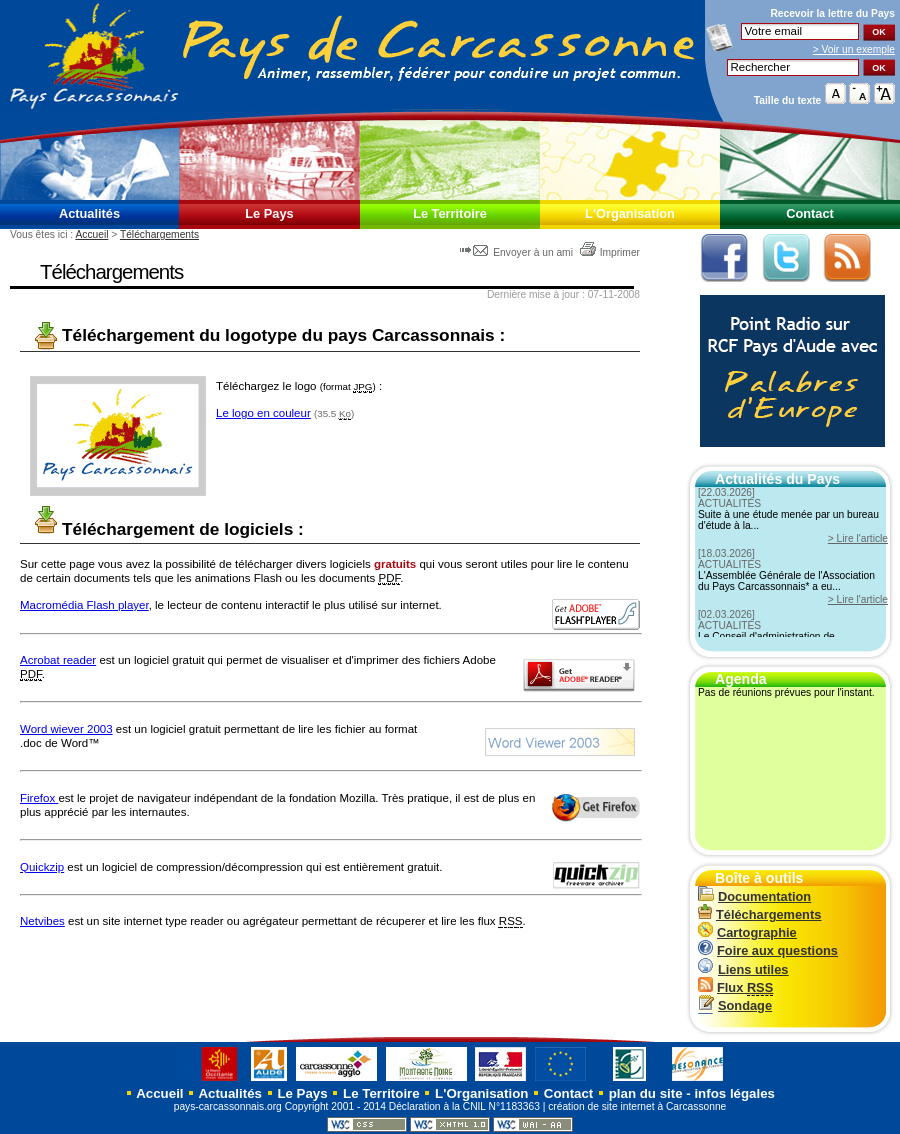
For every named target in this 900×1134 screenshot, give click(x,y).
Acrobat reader (58, 660)
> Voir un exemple (854, 49)
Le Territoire (450, 213)
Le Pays (269, 213)
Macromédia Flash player (84, 605)
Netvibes (42, 921)
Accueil (91, 234)
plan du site (646, 1093)
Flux (735, 987)
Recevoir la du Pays (832, 13)
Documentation (754, 896)
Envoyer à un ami (517, 252)
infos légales (734, 1093)
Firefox (39, 798)
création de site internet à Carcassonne (637, 1106)
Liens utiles (743, 969)
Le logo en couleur (263, 413)
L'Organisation (630, 213)
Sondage (735, 1005)
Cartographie (747, 932)
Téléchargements (159, 234)
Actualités (89, 213)
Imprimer (609, 252)
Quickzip (42, 867)
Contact (810, 213)
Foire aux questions (768, 950)
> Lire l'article (858, 538)
